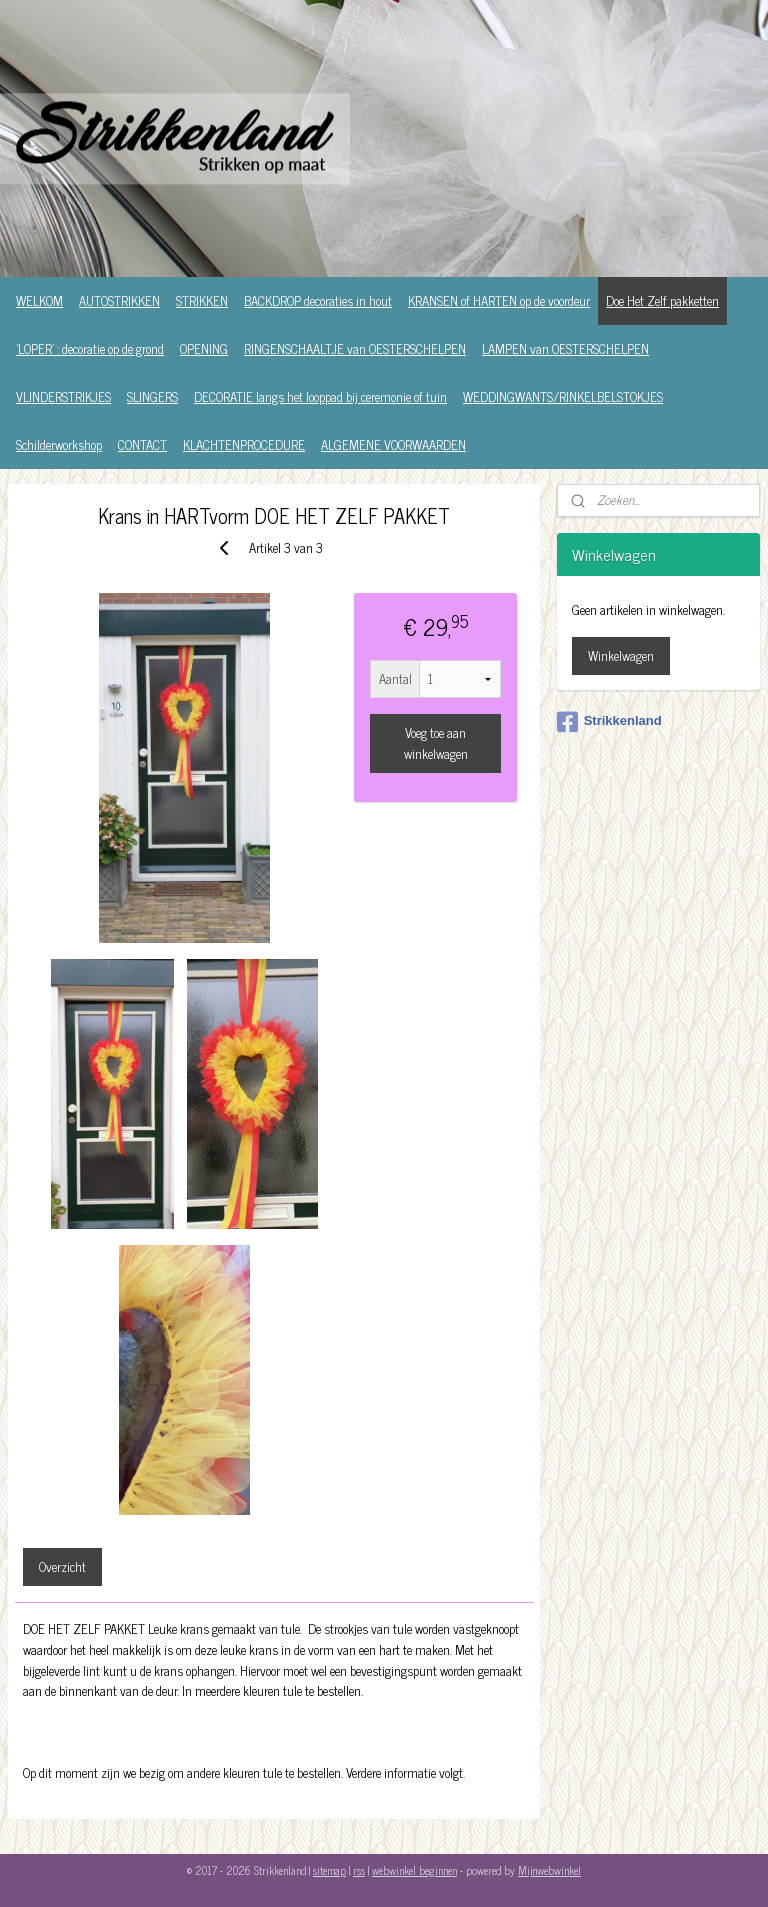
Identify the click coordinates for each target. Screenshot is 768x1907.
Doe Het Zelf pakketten (662, 300)
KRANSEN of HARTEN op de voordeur (499, 300)
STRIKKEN (202, 300)
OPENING (204, 348)
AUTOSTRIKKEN (119, 300)
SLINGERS (152, 396)
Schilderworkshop (59, 444)
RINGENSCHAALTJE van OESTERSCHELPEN (355, 348)
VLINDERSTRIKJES (63, 396)
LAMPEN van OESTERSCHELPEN (565, 348)
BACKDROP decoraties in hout (318, 300)
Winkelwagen (621, 655)
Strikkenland (609, 722)
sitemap (329, 1870)
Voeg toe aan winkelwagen (436, 743)
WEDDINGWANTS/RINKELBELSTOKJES (563, 396)
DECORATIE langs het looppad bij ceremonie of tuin (320, 396)
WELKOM (39, 300)
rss (359, 1870)
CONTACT (142, 444)
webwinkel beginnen (414, 1870)
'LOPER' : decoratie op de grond (90, 348)
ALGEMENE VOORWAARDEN (393, 444)
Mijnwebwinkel (549, 1870)
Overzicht (62, 1566)
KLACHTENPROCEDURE (244, 444)
